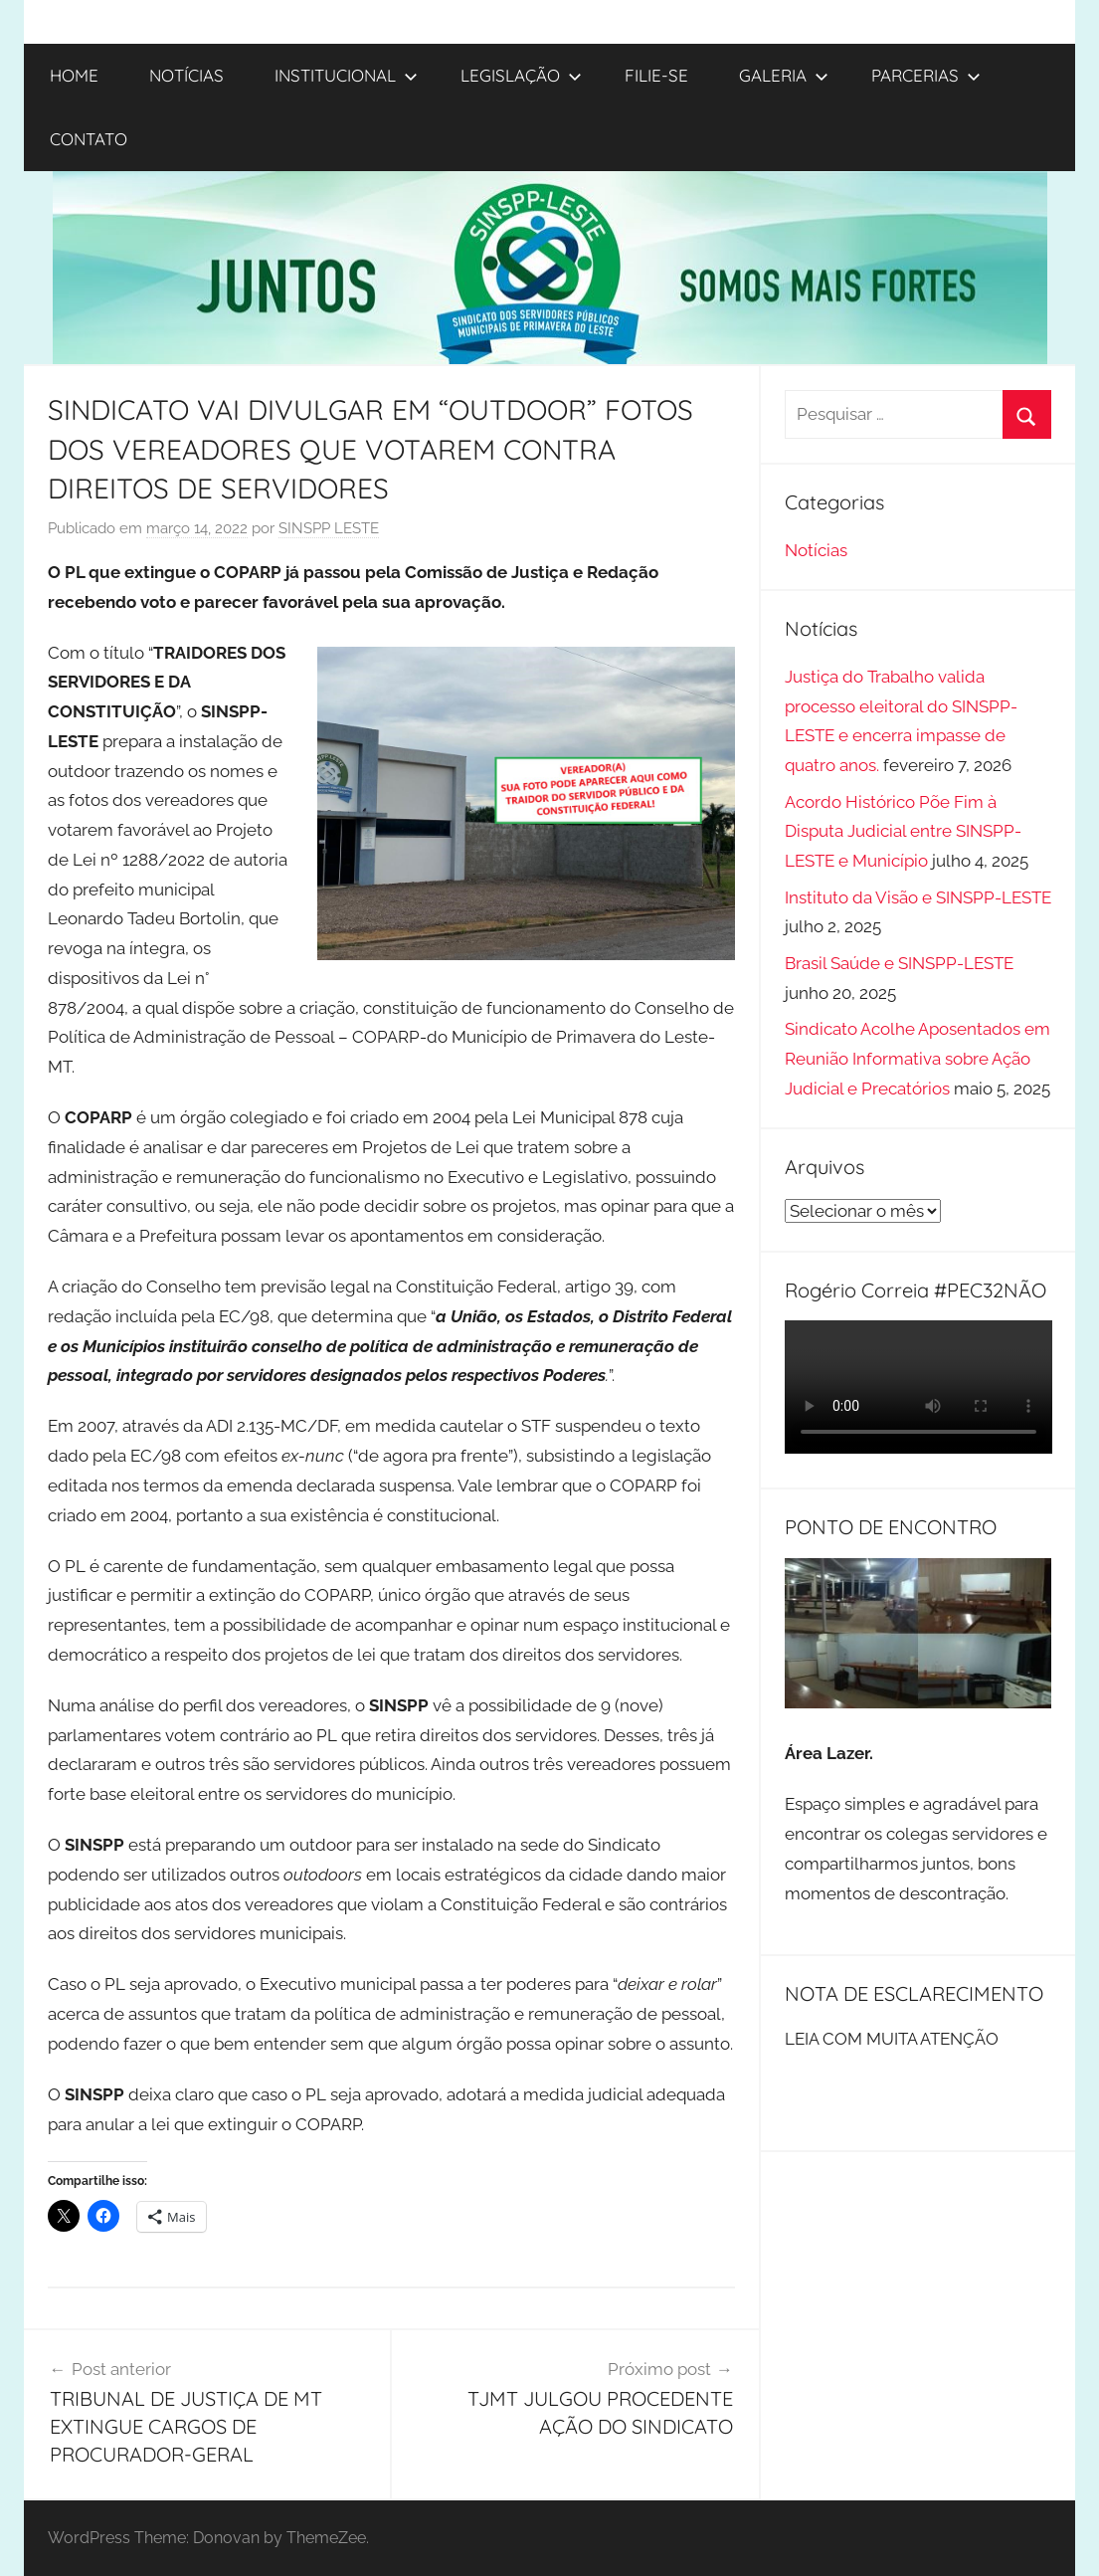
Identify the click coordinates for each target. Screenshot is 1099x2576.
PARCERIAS (926, 75)
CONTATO (88, 138)
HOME (74, 75)
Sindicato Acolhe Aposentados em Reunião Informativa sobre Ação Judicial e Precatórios (917, 1058)
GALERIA (783, 75)
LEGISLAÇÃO (521, 75)
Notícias (816, 550)
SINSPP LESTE (328, 528)
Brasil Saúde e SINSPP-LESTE (899, 963)
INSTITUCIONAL (346, 75)
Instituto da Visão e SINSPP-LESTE (918, 897)
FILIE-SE (656, 75)
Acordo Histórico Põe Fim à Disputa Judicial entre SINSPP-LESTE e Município (903, 832)
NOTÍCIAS (186, 75)
